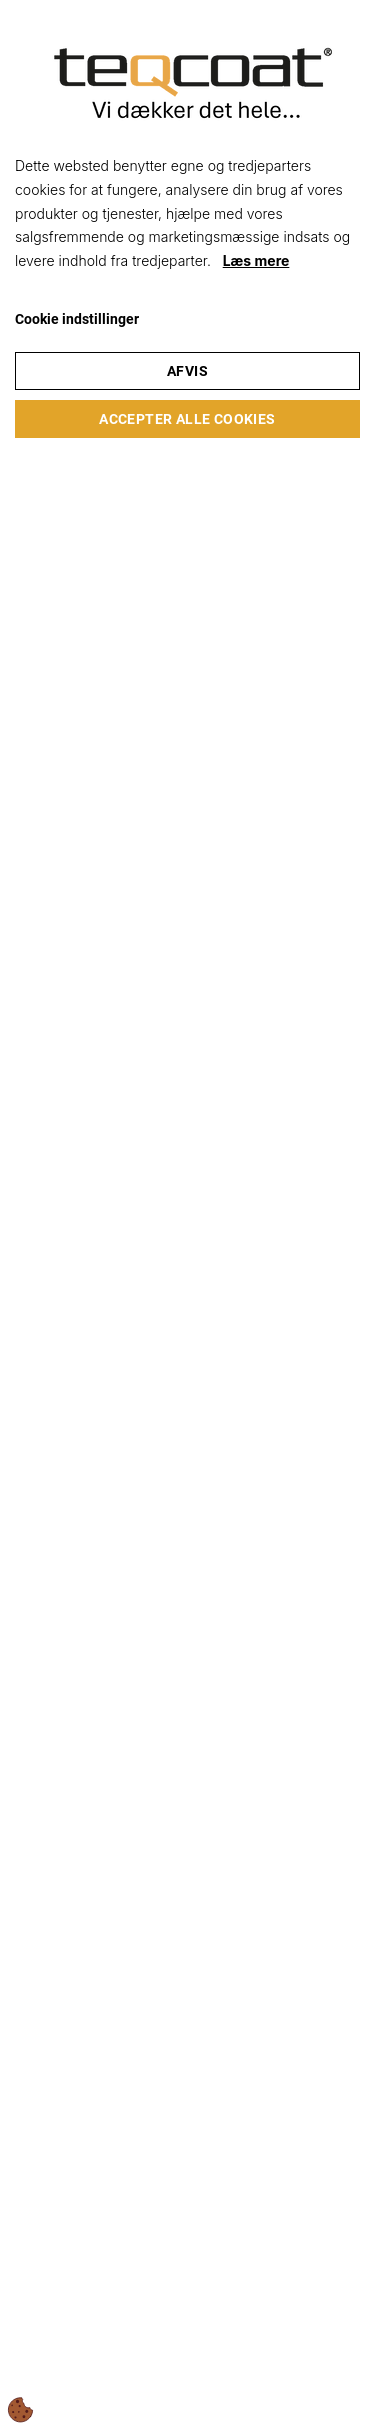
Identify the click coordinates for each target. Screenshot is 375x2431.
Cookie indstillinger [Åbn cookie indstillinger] (77, 319)
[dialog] (187, 1215)
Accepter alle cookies (187, 419)
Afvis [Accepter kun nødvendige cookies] (187, 371)
